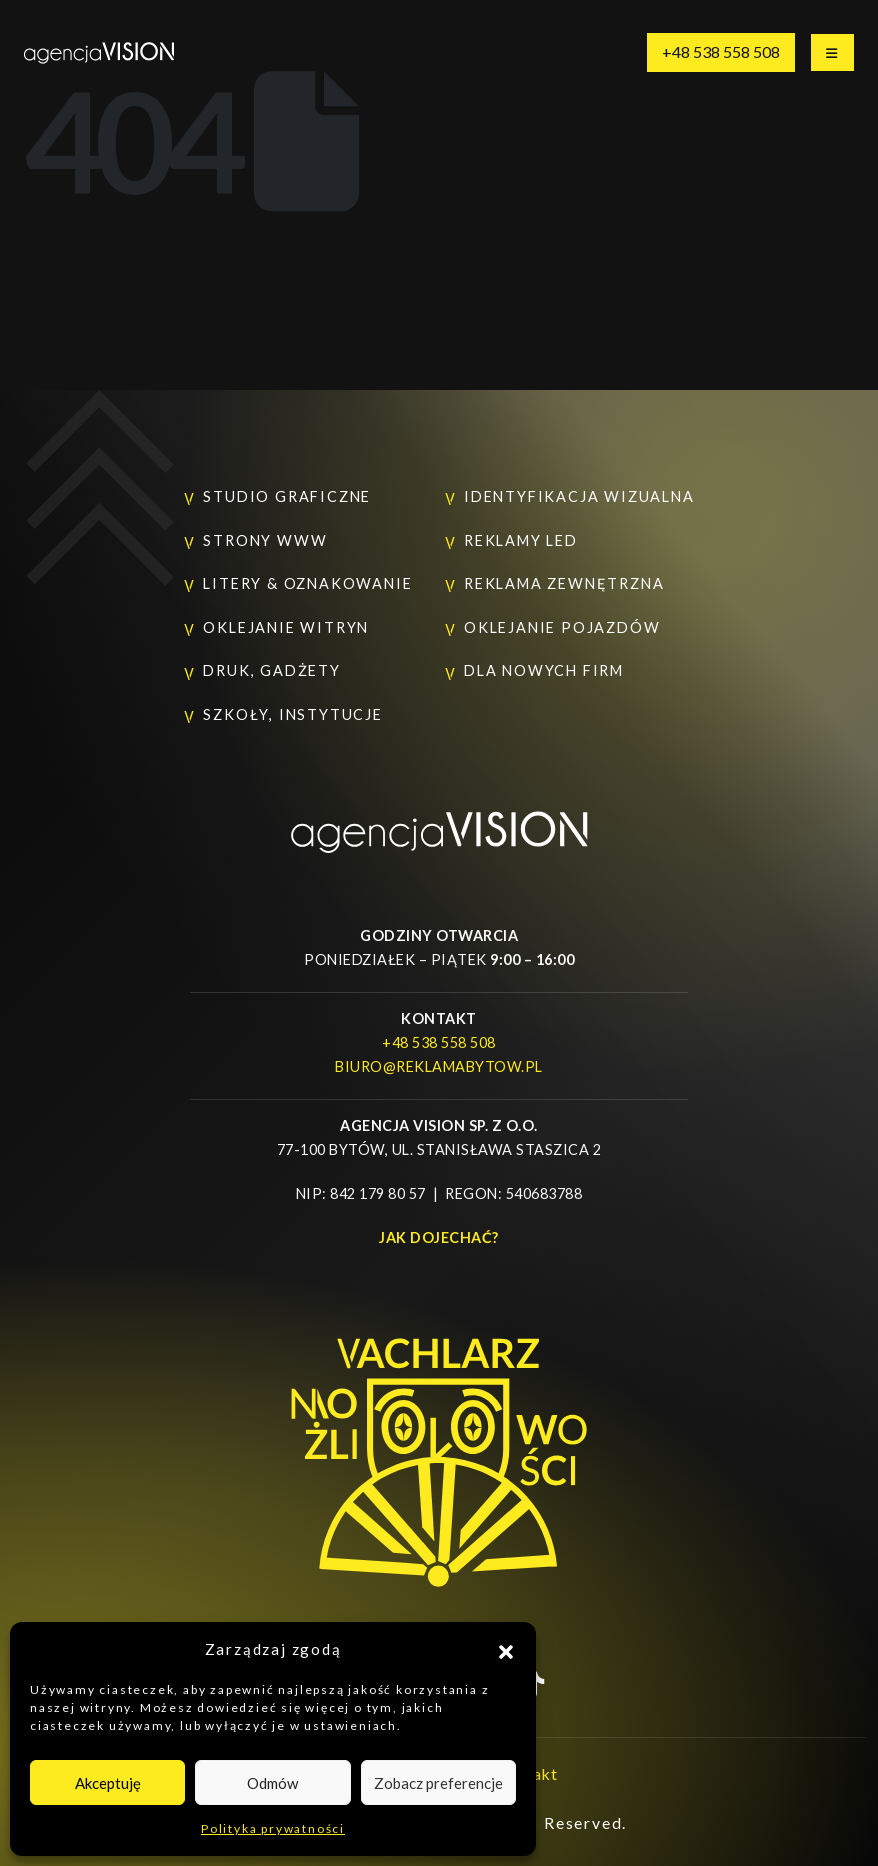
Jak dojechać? (439, 1237)
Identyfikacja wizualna (579, 496)
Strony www (265, 540)
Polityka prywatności (273, 1828)
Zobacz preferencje (438, 1783)
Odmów (272, 1783)
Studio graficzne (287, 496)
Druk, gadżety (271, 670)
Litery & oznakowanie (307, 583)
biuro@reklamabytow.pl (439, 1066)
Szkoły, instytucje (292, 714)
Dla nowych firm (544, 670)
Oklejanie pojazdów (562, 627)
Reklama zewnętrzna (564, 583)
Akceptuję (108, 1783)
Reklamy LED (521, 540)
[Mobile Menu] (832, 52)
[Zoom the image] (439, 821)
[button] (506, 1649)
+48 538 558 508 (721, 51)
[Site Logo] (99, 52)
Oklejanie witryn (286, 627)
